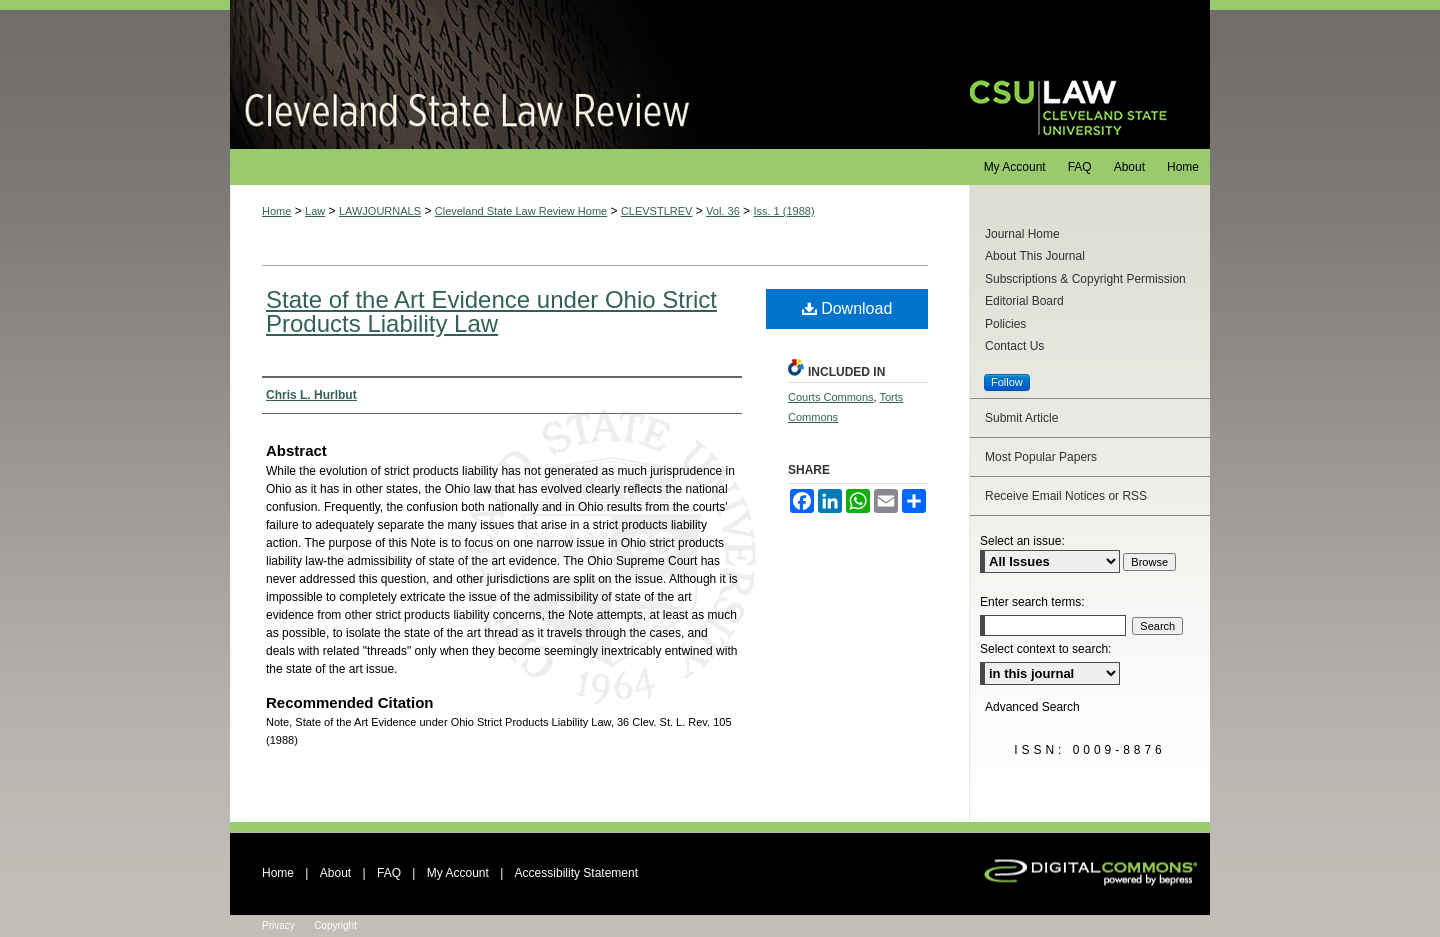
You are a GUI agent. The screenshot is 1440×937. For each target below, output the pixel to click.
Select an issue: (1022, 541)
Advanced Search (1032, 707)
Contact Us (1014, 346)
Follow (1007, 382)
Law (315, 211)
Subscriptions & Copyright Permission (1085, 279)
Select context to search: (1045, 649)
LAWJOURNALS (380, 211)
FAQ (389, 873)
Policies (1005, 324)
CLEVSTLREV (657, 211)
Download (847, 308)
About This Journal (1035, 256)
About (335, 873)
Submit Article (1021, 418)
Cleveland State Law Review (580, 74)
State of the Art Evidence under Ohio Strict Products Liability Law (491, 311)
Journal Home (1022, 234)
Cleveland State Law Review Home (521, 211)
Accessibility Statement (576, 873)
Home (276, 211)
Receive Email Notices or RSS (1066, 496)
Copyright (335, 925)
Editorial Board (1024, 301)
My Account (458, 873)
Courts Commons (831, 397)
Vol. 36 (723, 211)
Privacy (278, 925)
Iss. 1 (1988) (783, 211)
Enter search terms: (1032, 602)
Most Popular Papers (1041, 457)
